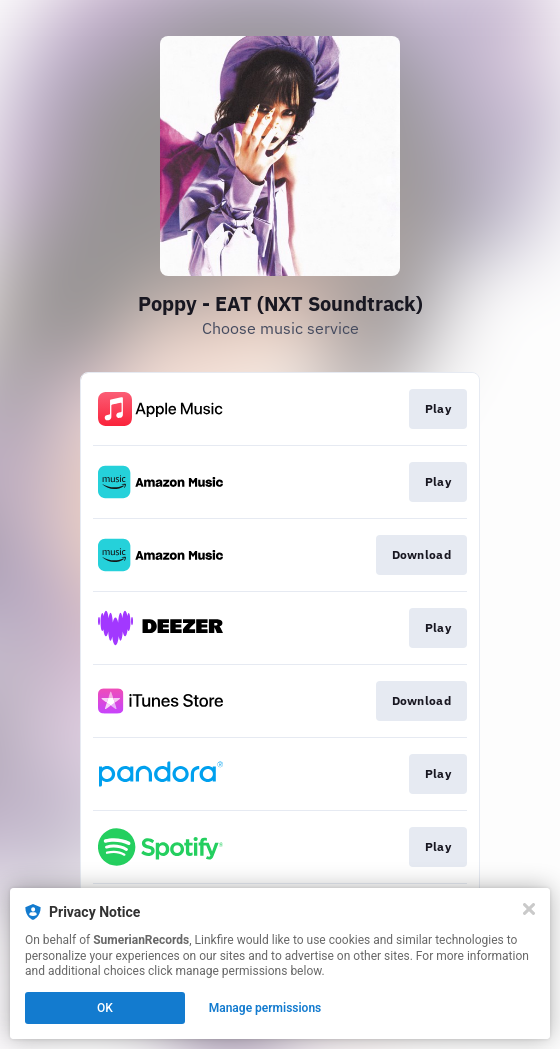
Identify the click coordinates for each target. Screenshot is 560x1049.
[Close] (529, 909)
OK (105, 1008)
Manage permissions (265, 1008)
